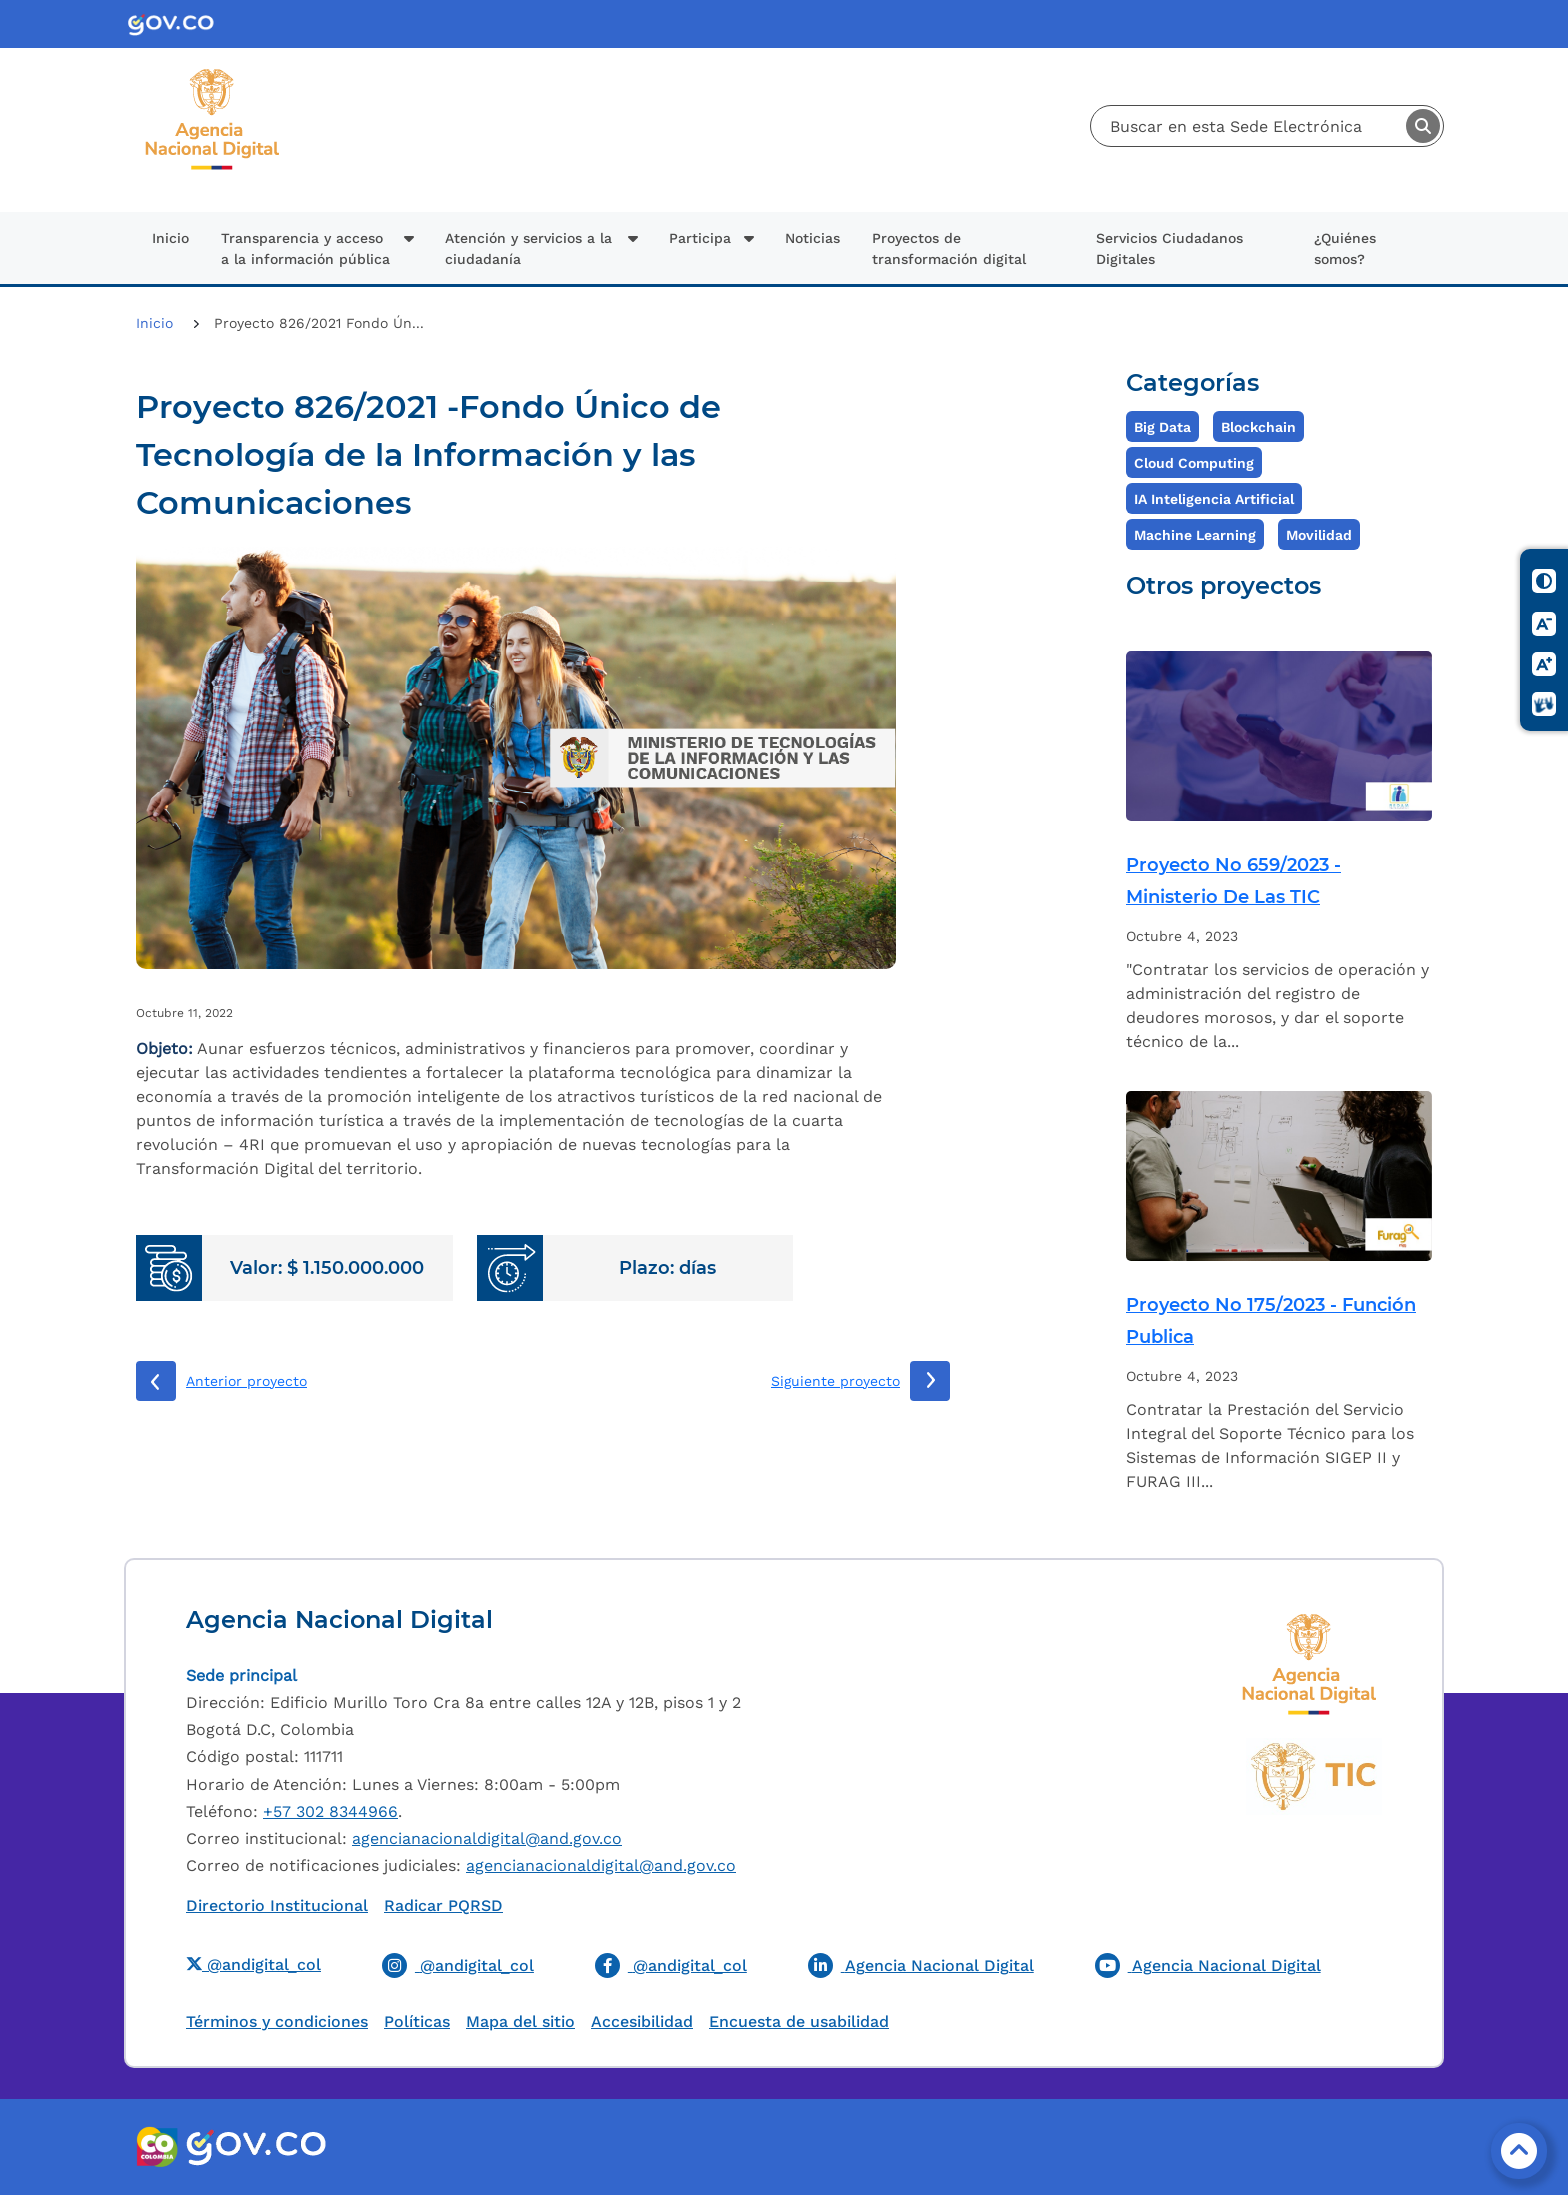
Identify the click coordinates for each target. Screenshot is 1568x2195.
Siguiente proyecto (835, 1381)
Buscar (1423, 126)
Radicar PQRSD (443, 1905)
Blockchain (1258, 427)
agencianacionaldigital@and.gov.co (487, 1838)
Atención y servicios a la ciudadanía (528, 248)
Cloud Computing (1194, 463)
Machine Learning (1195, 535)
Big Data (1162, 427)
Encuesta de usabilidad (799, 2021)
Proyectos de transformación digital (949, 248)
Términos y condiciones (277, 2021)
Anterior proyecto (246, 1381)
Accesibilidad (642, 2021)
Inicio (170, 238)
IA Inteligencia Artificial (1214, 499)
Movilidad (1319, 535)
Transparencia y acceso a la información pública (305, 248)
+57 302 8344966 (330, 1811)
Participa (700, 238)
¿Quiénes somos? (1345, 248)
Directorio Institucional (277, 1905)
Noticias (812, 238)
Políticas (417, 2021)
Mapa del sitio (520, 2021)
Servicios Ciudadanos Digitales (1169, 248)
